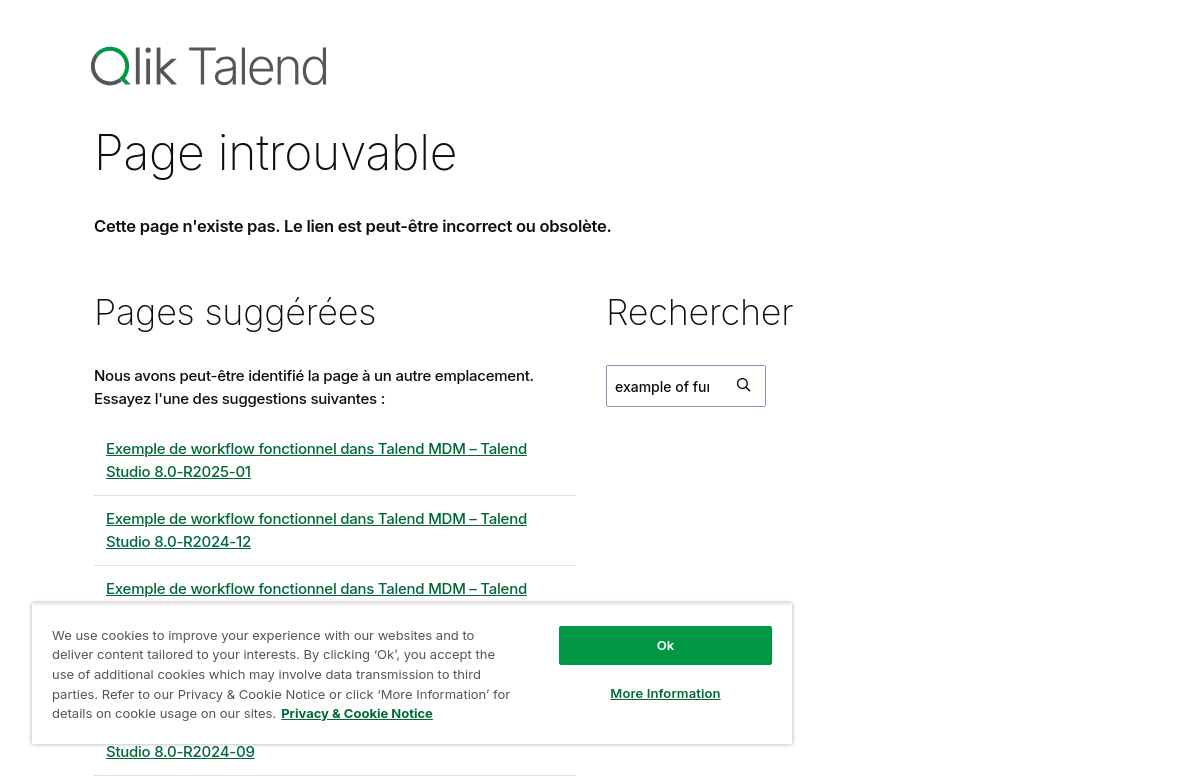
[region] (412, 673)
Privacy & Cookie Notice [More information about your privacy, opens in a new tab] (357, 713)
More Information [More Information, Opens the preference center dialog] (665, 693)
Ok (666, 645)
